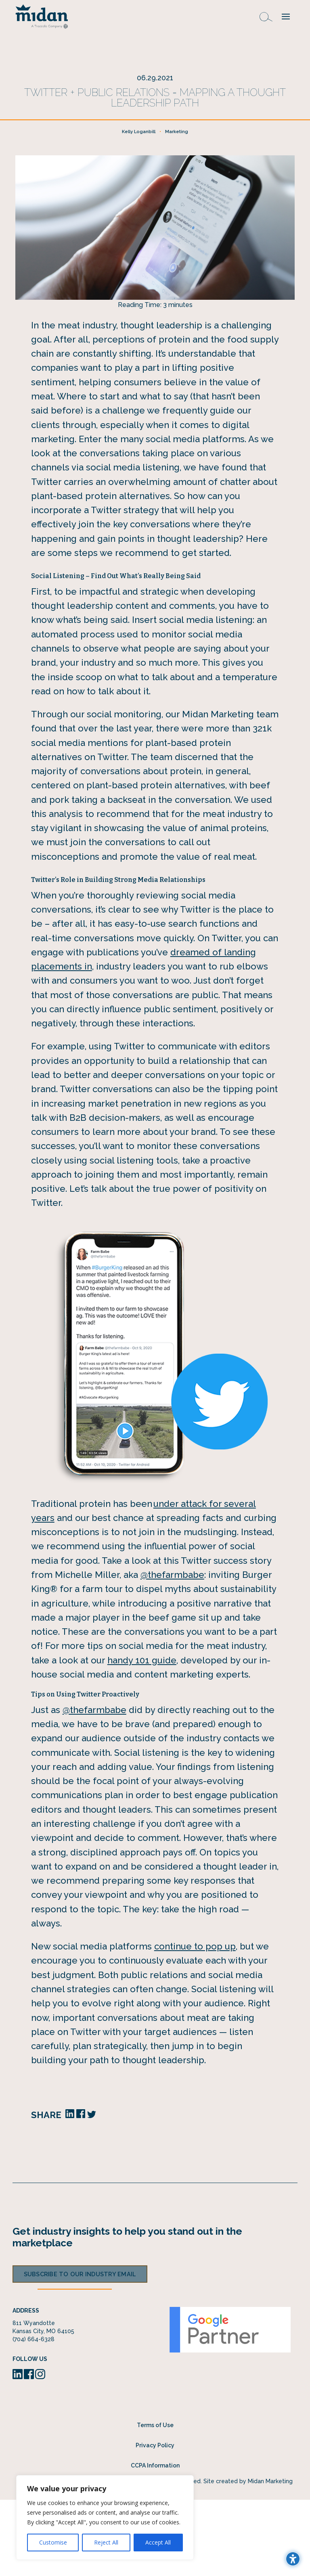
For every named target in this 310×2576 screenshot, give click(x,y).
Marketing (176, 208)
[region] (105, 2517)
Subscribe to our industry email (80, 2350)
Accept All (158, 2542)
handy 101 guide (141, 1736)
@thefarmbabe (172, 1651)
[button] (285, 16)
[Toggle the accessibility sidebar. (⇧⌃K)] (293, 2559)
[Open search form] (266, 15)
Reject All (106, 2542)
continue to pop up (195, 2022)
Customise (53, 2542)
